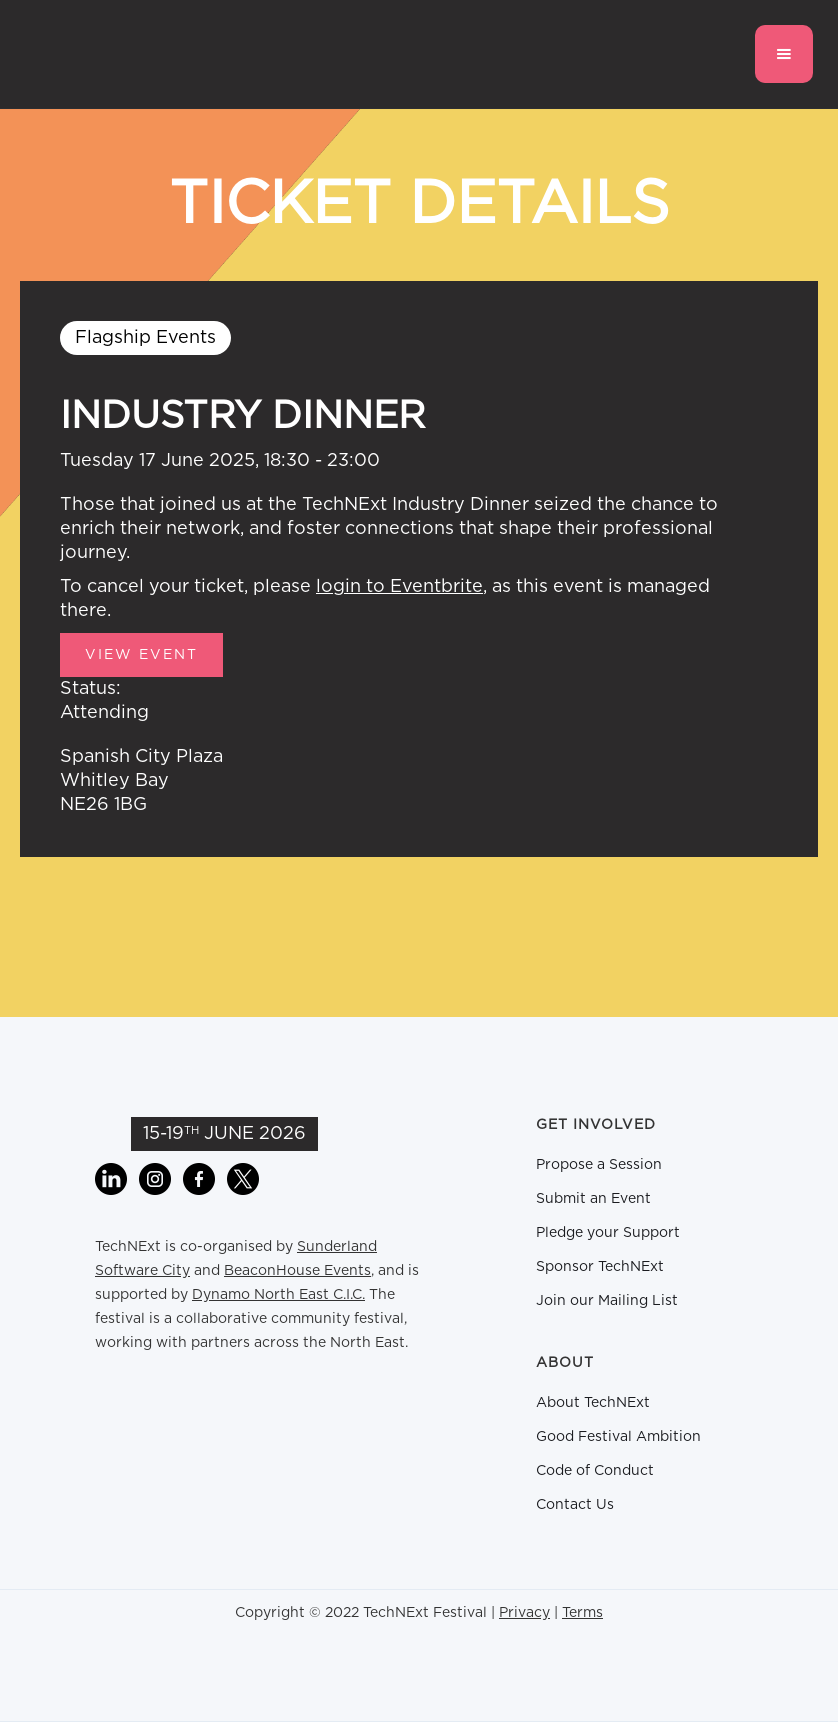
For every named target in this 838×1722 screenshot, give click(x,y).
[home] (125, 54)
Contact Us (575, 1505)
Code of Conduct (595, 1471)
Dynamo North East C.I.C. (278, 1295)
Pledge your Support (608, 1233)
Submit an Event (593, 1199)
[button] (784, 54)
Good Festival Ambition (618, 1437)
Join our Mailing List (607, 1301)
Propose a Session (599, 1165)
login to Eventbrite (399, 587)
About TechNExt (593, 1403)
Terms (582, 1613)
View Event (141, 655)
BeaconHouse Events (297, 1271)
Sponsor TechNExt (600, 1267)
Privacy (524, 1613)
